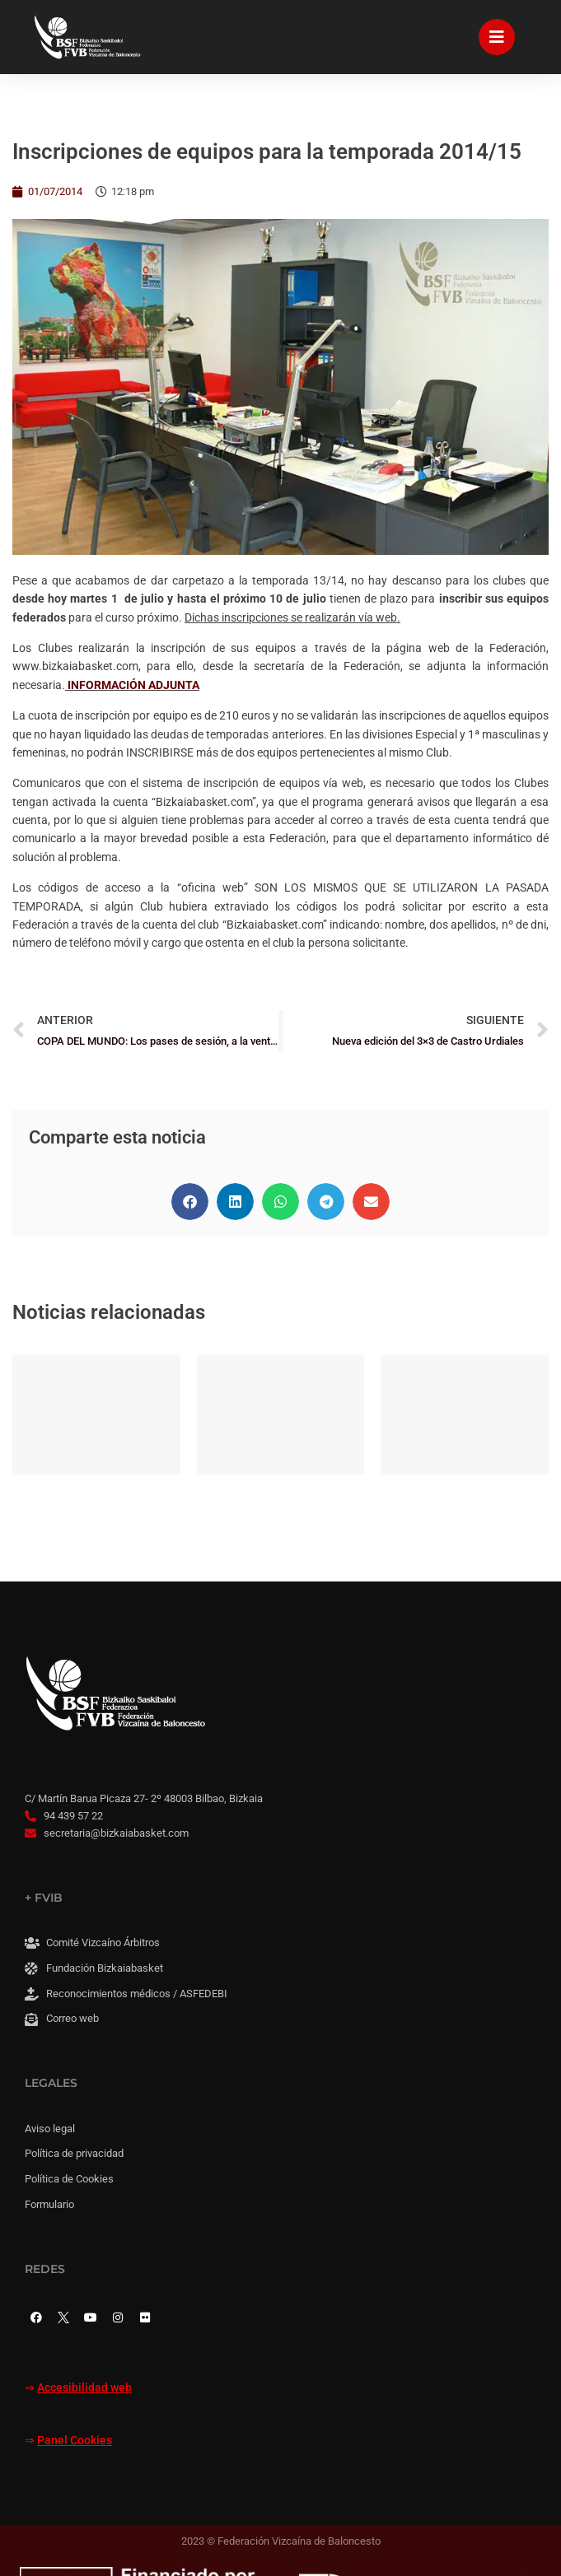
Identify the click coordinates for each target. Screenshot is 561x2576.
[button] (189, 1201)
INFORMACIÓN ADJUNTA (133, 685)
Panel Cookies (74, 2441)
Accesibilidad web (84, 2388)
